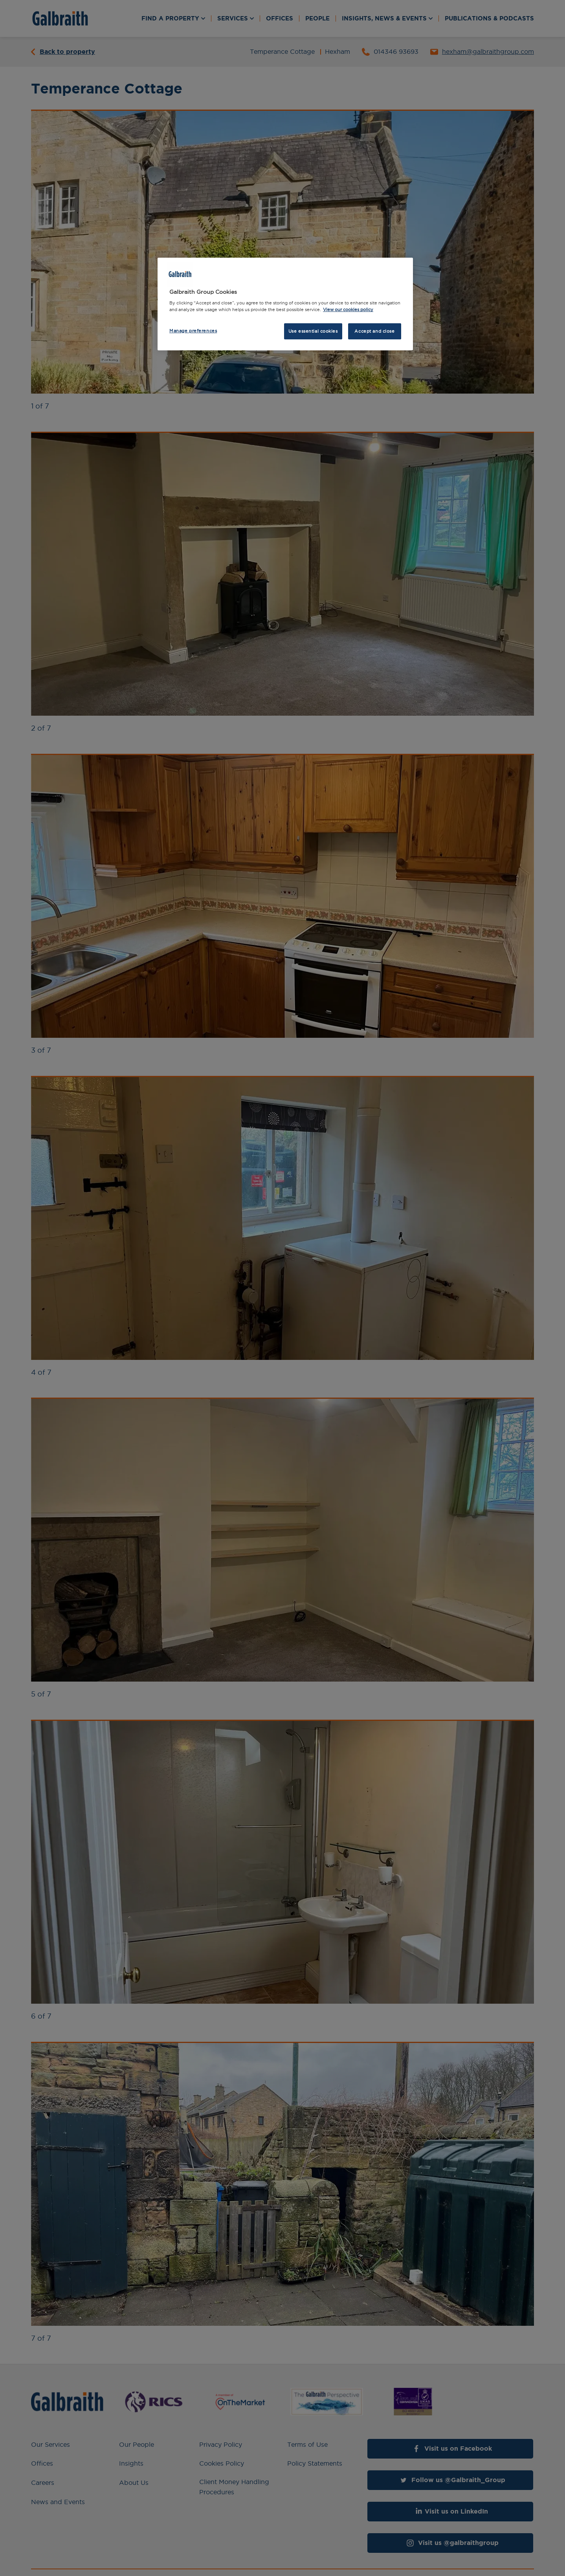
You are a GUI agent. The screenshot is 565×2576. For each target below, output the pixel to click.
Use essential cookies (313, 331)
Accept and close (374, 331)
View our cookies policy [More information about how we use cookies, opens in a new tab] (348, 309)
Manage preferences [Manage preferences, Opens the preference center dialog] (193, 330)
